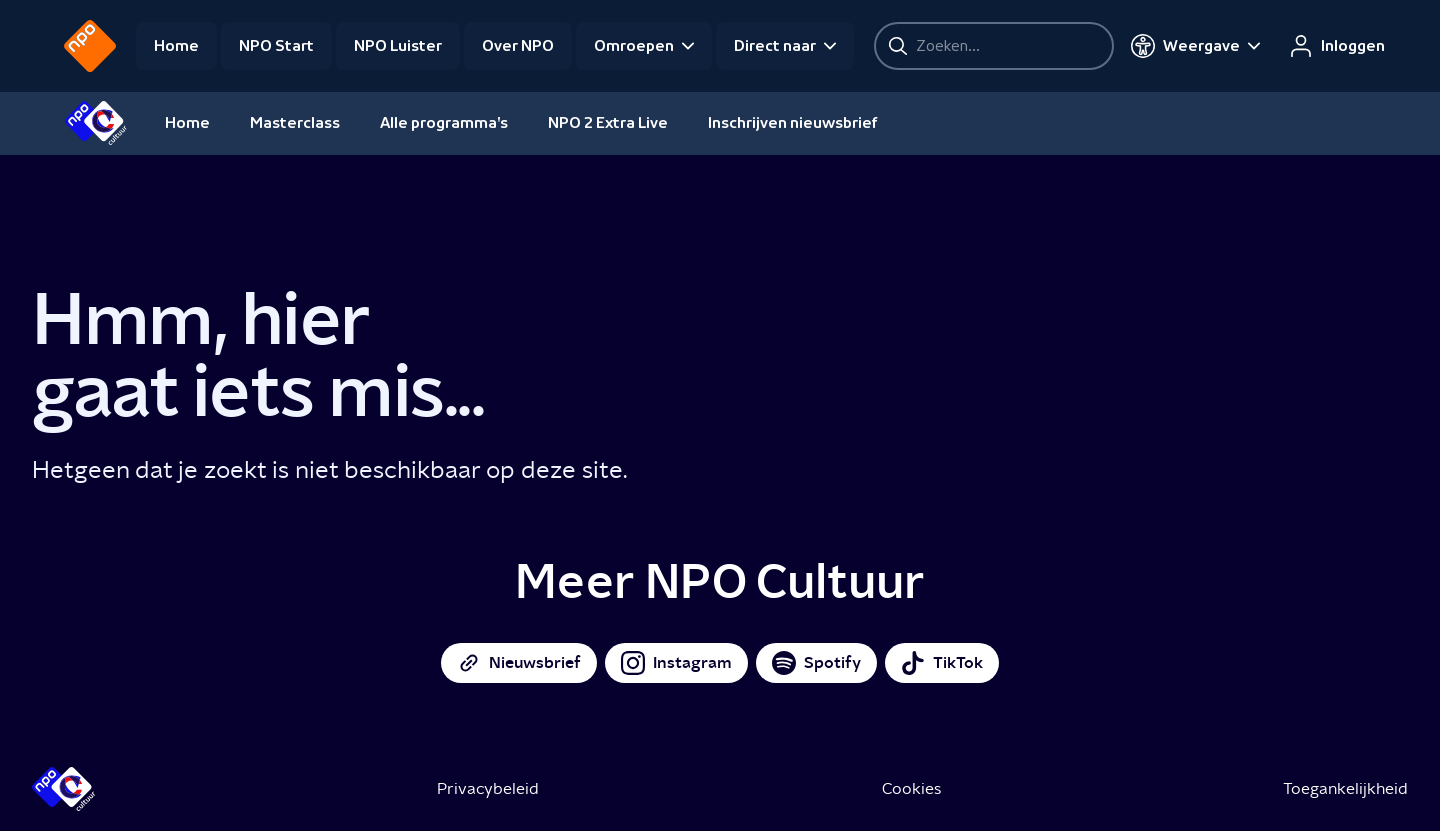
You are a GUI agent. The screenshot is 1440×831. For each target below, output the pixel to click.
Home (176, 46)
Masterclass (295, 123)
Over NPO (518, 46)
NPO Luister (398, 46)
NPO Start (276, 46)
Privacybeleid (488, 788)
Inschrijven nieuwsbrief (793, 123)
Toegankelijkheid (1345, 788)
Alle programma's (444, 123)
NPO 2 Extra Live (608, 123)
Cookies (911, 788)
